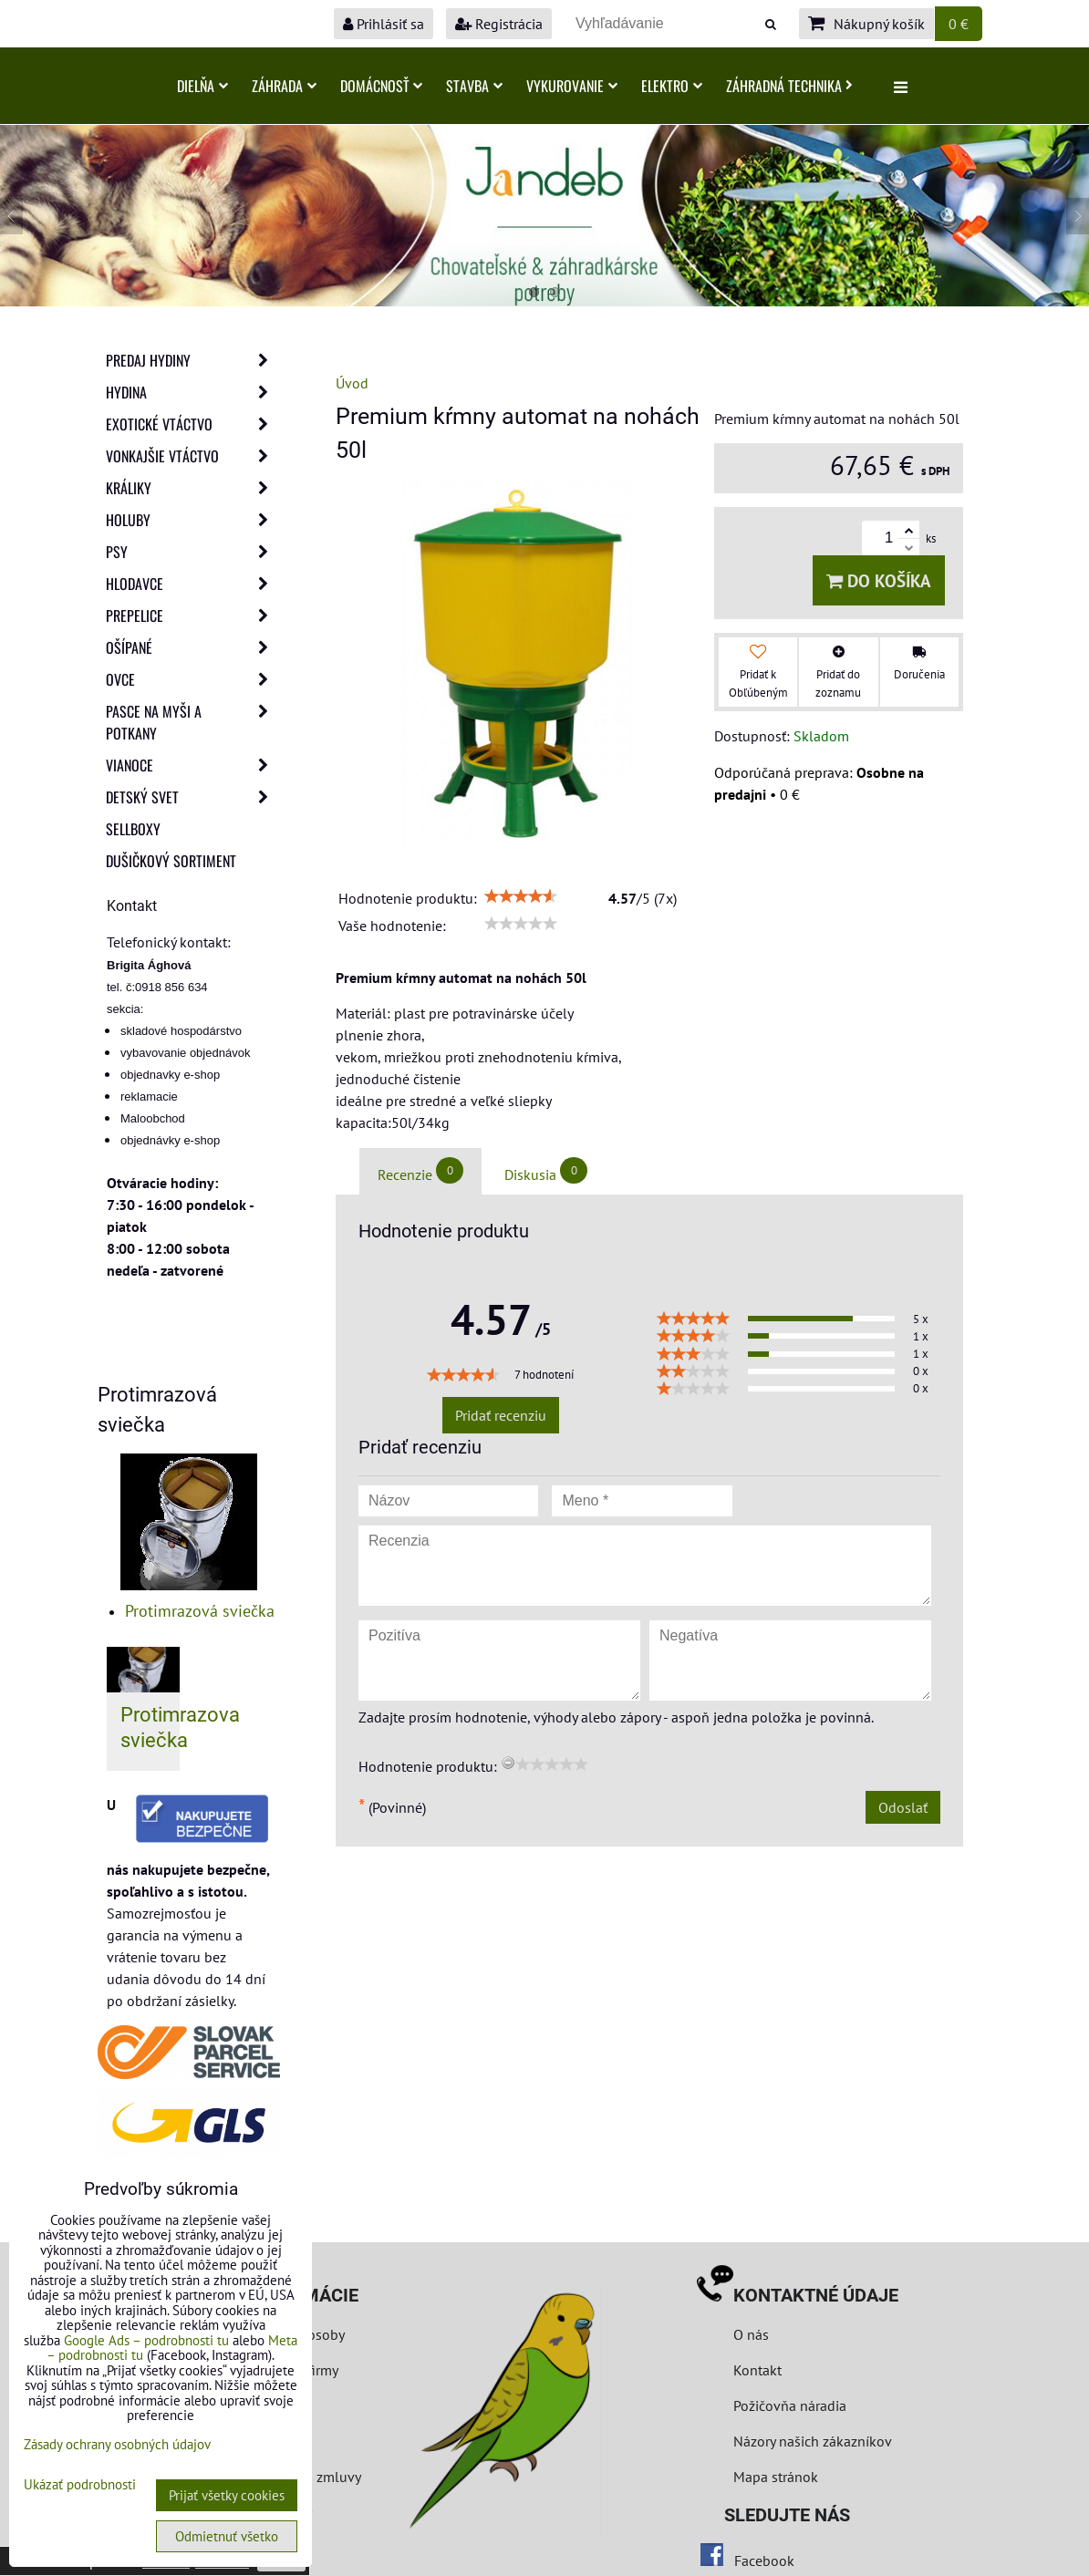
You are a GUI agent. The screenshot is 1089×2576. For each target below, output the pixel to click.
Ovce (192, 679)
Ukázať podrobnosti (80, 2485)
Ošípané (192, 647)
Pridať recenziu (500, 1415)
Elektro (671, 86)
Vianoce (192, 765)
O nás (751, 2334)
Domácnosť (381, 86)
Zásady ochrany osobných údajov (117, 2444)
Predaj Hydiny (192, 360)
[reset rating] (508, 1762)
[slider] (520, 896)
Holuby (192, 519)
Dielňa (202, 86)
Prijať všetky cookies (227, 2495)
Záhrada (284, 86)
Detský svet (192, 796)
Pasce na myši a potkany (192, 722)
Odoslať (903, 1807)
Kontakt (757, 2370)
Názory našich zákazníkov (812, 2441)
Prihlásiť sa (383, 24)
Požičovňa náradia (789, 2405)
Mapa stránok (775, 2476)
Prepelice (192, 615)
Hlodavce (192, 583)
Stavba (474, 86)
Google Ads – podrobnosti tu (146, 2340)
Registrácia (499, 24)
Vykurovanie (571, 86)
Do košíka (878, 580)
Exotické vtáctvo (192, 424)
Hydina (192, 392)
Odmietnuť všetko (226, 2536)
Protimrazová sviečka (200, 1610)
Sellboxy (133, 829)
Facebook (764, 2560)
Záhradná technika (789, 86)
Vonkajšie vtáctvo (192, 455)
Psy (192, 551)
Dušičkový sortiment (171, 861)
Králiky (192, 487)
